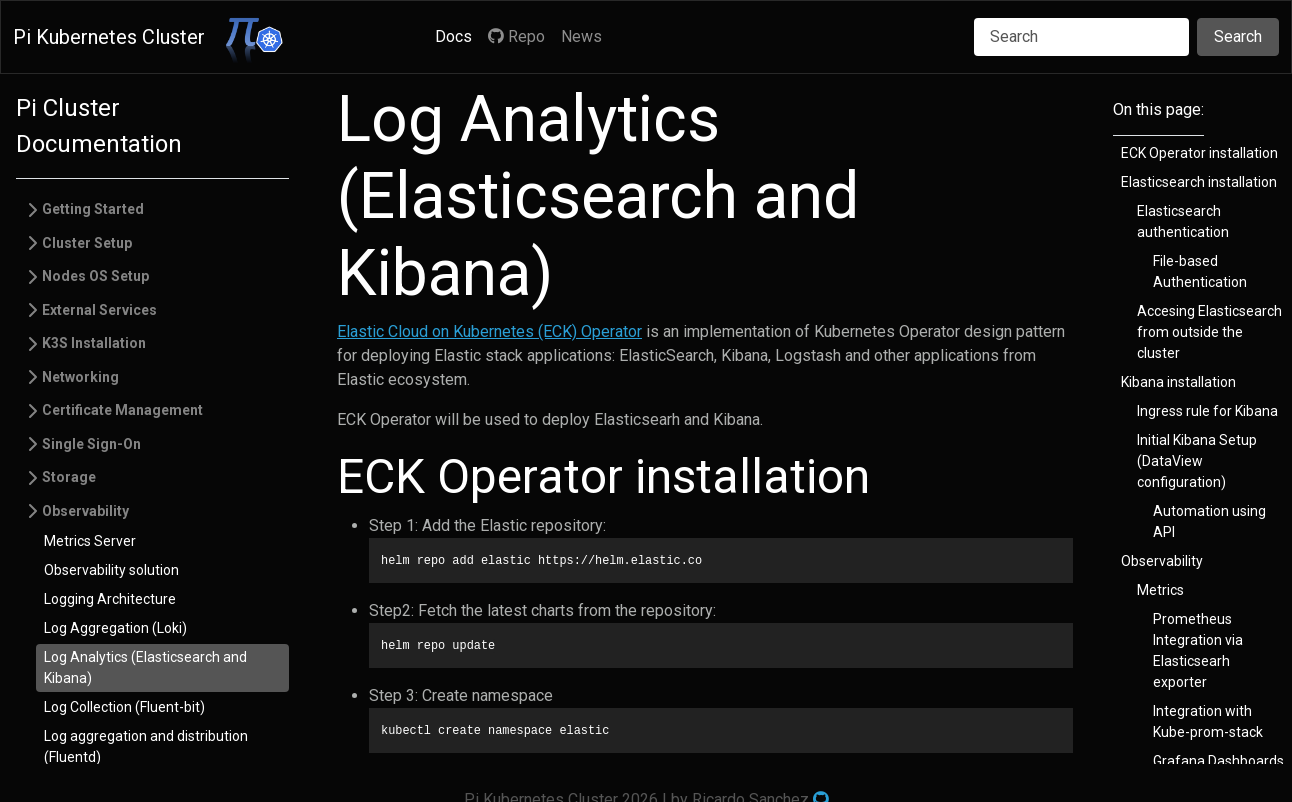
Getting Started (93, 209)
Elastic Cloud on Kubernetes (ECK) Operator (489, 331)
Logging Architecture (110, 599)
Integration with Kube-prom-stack (1208, 721)
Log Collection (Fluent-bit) (124, 707)
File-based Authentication (1200, 271)
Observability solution (111, 570)
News (581, 36)
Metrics (1160, 590)
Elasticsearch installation (1199, 182)
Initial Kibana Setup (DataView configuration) (1197, 461)
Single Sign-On (91, 444)
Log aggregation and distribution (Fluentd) (146, 746)
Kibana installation (1178, 382)
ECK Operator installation (1199, 153)
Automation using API (1209, 521)
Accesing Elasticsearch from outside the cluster (1209, 332)
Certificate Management (122, 410)
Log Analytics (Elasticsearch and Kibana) (145, 667)
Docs (453, 36)
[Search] (1081, 37)
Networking (80, 377)
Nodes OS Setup (95, 276)
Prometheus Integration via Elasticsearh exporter (1198, 650)
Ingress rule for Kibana (1207, 411)
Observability (85, 511)
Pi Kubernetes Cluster (109, 37)
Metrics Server (90, 541)
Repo (516, 36)
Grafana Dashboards (1218, 761)
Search (1238, 36)
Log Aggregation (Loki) (115, 628)
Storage (69, 477)
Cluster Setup (87, 243)
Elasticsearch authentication (1183, 221)
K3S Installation (94, 343)
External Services (99, 310)
